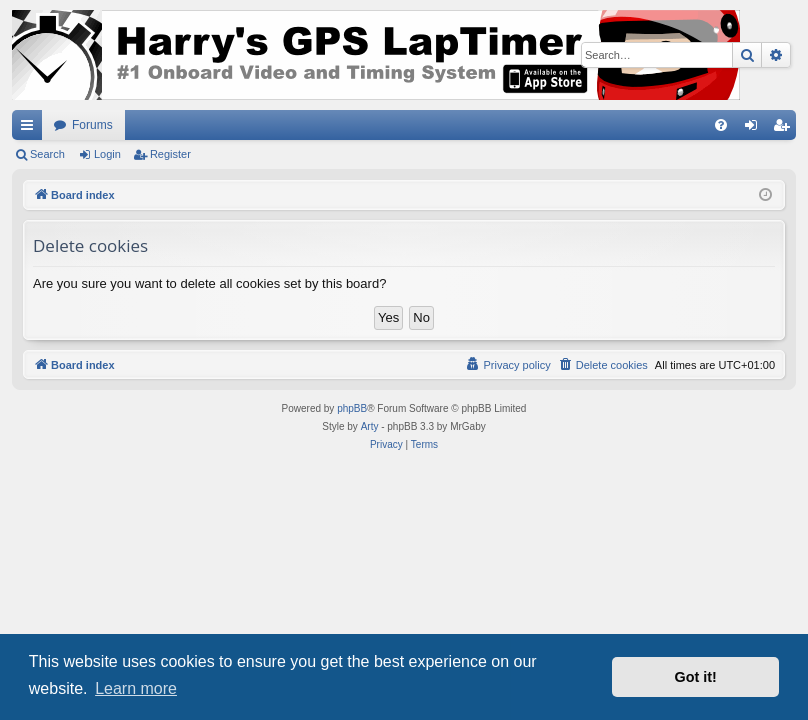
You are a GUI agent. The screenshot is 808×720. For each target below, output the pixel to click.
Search (47, 154)
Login (107, 154)
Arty (370, 426)
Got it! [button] (696, 677)
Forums (92, 125)
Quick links (31, 129)
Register (170, 154)
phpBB (352, 408)
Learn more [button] (136, 688)
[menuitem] (721, 125)
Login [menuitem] (755, 129)
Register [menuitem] (785, 129)
